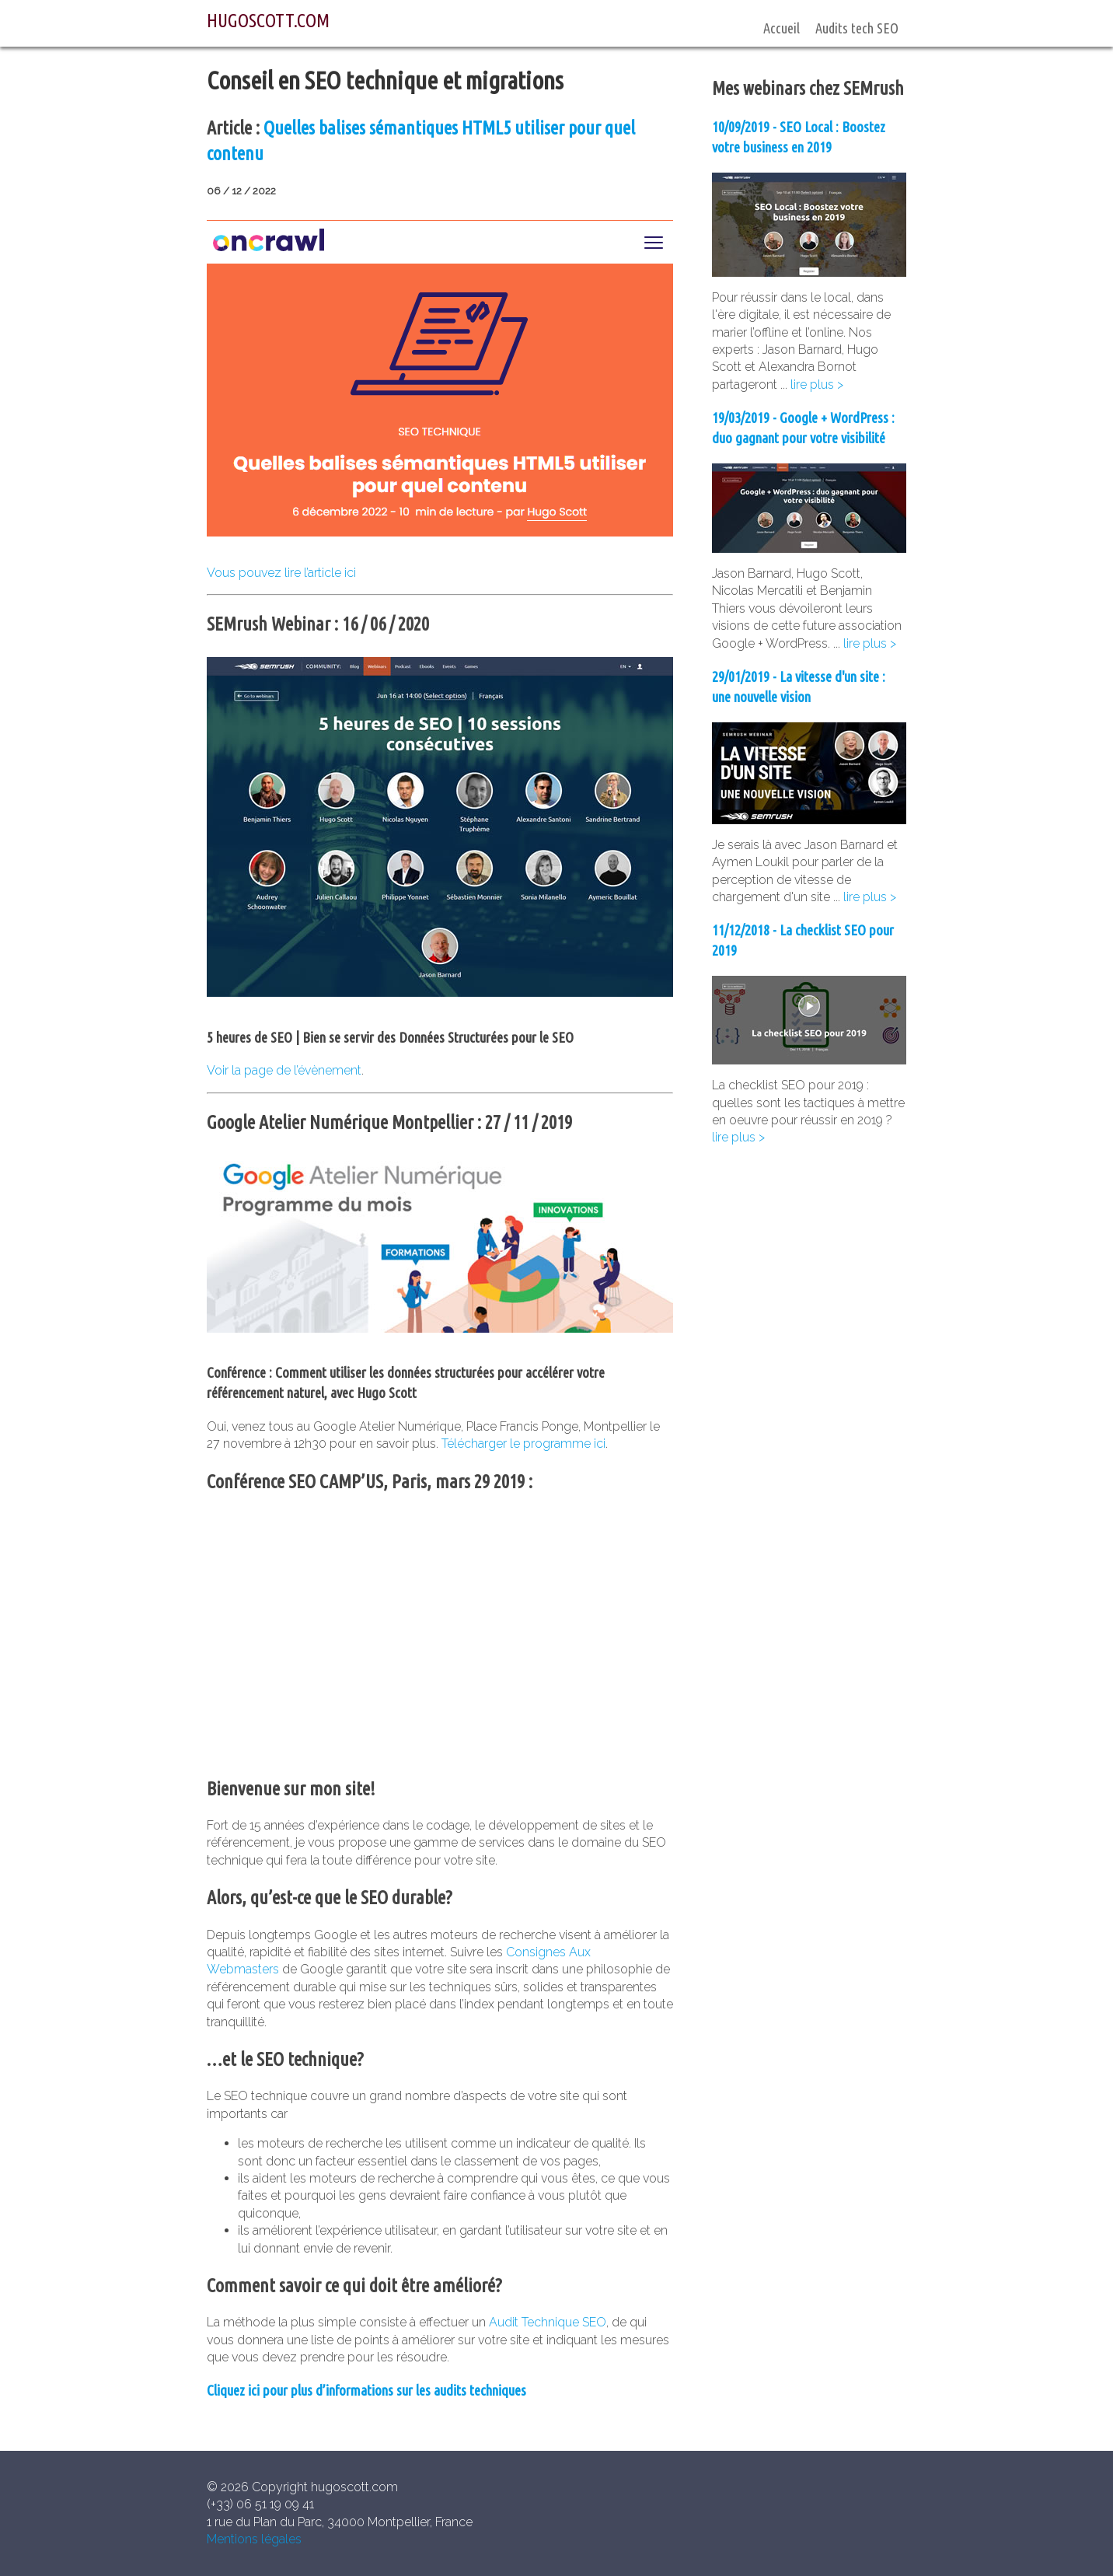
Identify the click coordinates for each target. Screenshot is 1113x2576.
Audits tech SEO (856, 28)
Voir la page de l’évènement (284, 1070)
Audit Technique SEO (547, 2322)
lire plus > (816, 384)
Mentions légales (254, 2539)
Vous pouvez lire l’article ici (281, 572)
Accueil (781, 28)
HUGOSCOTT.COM (268, 20)
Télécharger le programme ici (523, 1443)
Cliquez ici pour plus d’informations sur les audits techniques (366, 2390)
